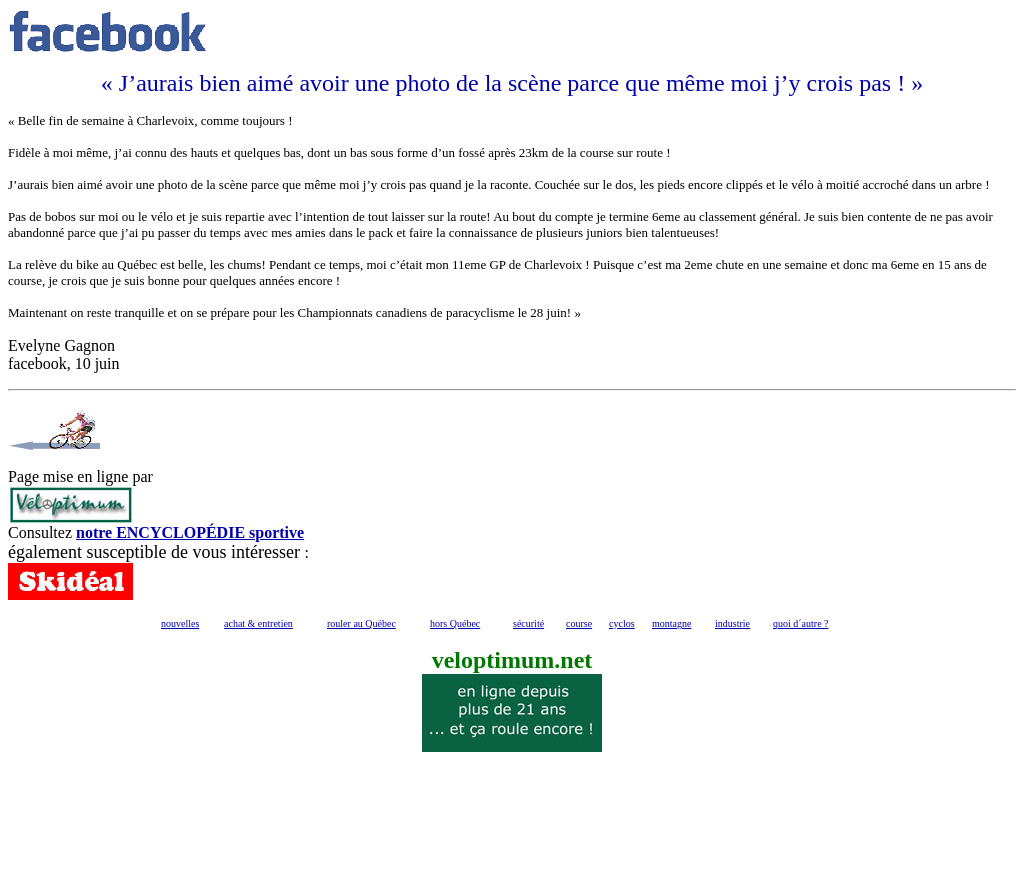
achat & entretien (258, 623)
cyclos (622, 623)
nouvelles (180, 623)
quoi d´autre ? (801, 623)
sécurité (528, 623)
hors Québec (455, 623)
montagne (671, 623)
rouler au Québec (361, 623)
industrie (732, 623)
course (579, 623)
